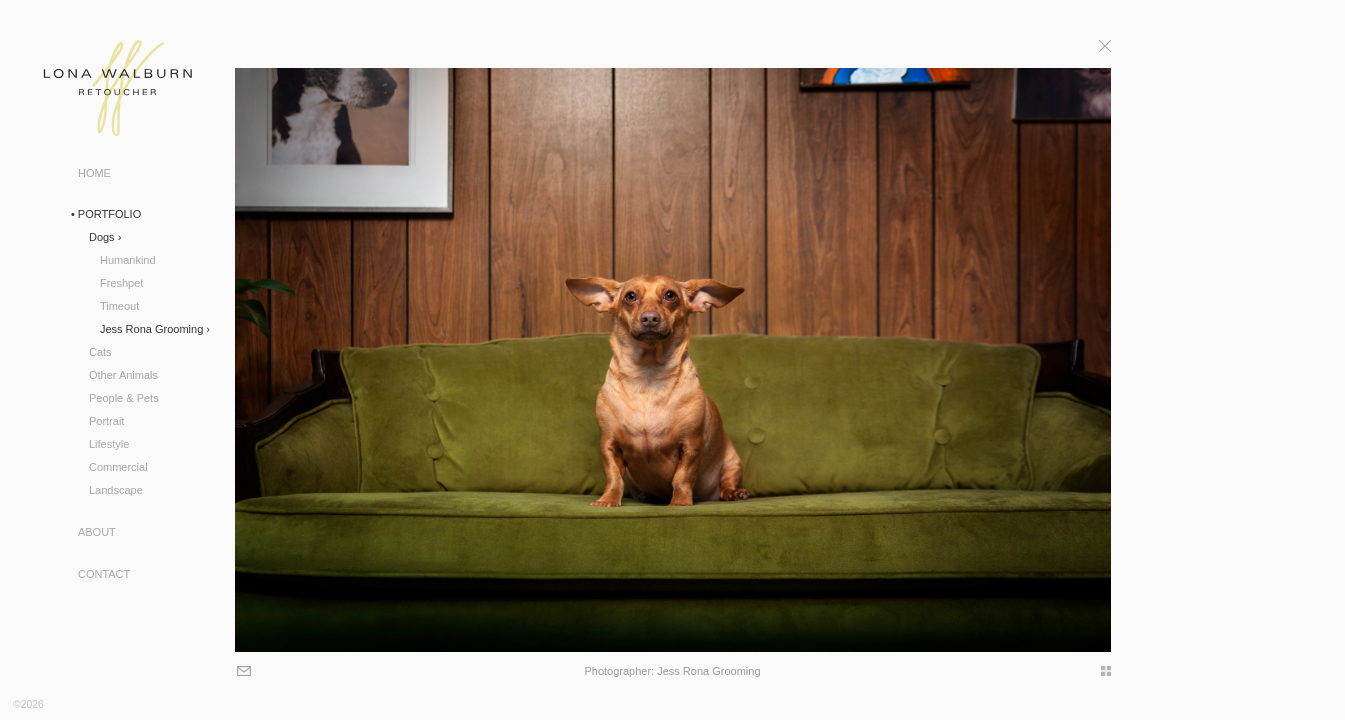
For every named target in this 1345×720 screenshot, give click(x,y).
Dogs (102, 237)
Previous (190, 355)
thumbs (1099, 671)
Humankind (128, 260)
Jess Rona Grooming (151, 329)
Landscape (116, 490)
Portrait (106, 421)
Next (1155, 355)
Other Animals (123, 375)
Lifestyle (109, 444)
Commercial (118, 467)
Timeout (119, 306)
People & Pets (124, 398)
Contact (104, 574)
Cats (100, 352)
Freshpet (121, 283)
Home (94, 173)
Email (241, 672)
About (97, 532)
